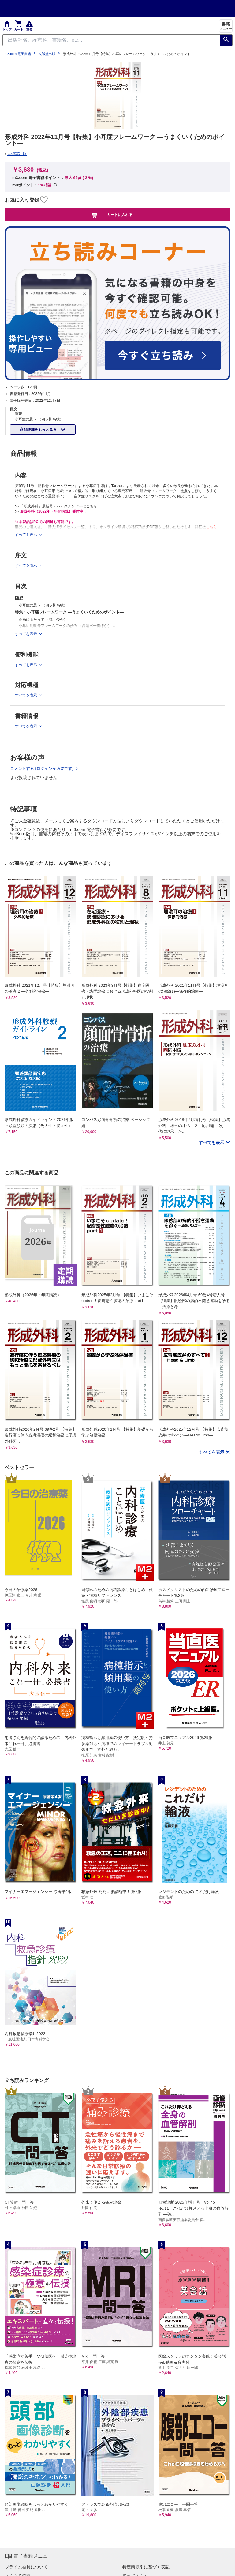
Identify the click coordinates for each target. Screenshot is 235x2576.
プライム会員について (26, 2567)
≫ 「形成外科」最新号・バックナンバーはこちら (56, 506)
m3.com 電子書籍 (18, 54)
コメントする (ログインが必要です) (42, 768)
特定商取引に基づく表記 (146, 2567)
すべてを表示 (212, 1142)
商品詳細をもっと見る (39, 429)
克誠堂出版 (47, 54)
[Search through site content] (111, 40)
